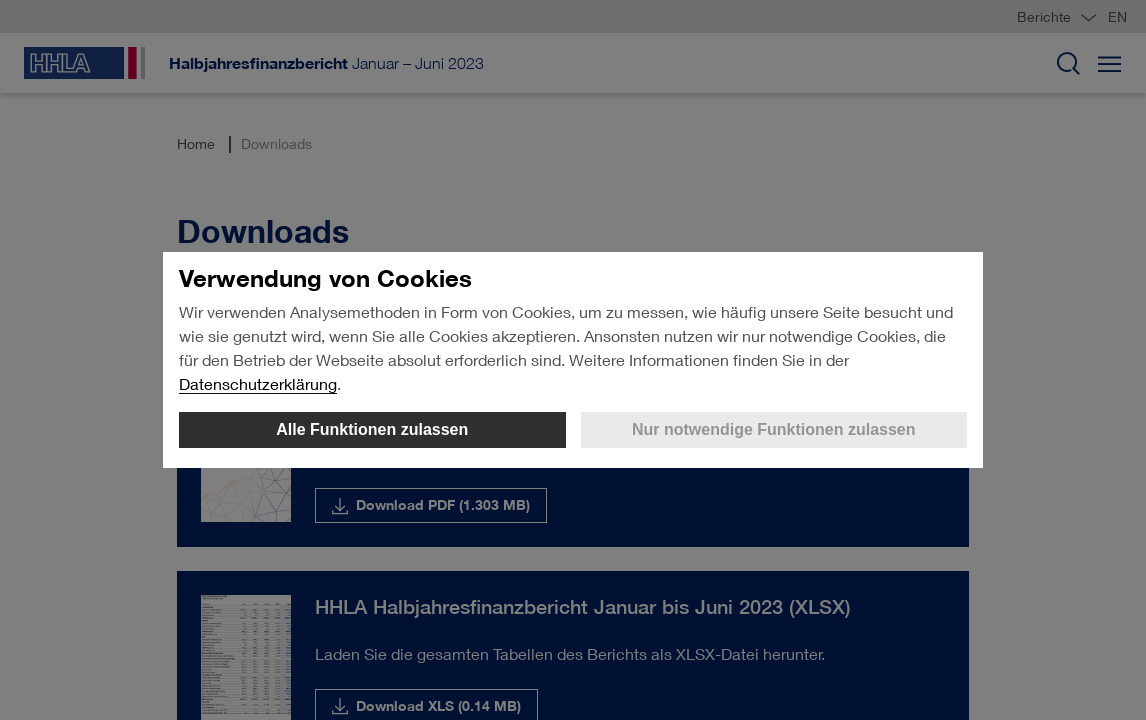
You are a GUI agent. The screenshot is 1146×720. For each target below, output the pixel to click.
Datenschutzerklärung (258, 383)
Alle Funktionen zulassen (372, 429)
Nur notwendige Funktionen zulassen (774, 429)
